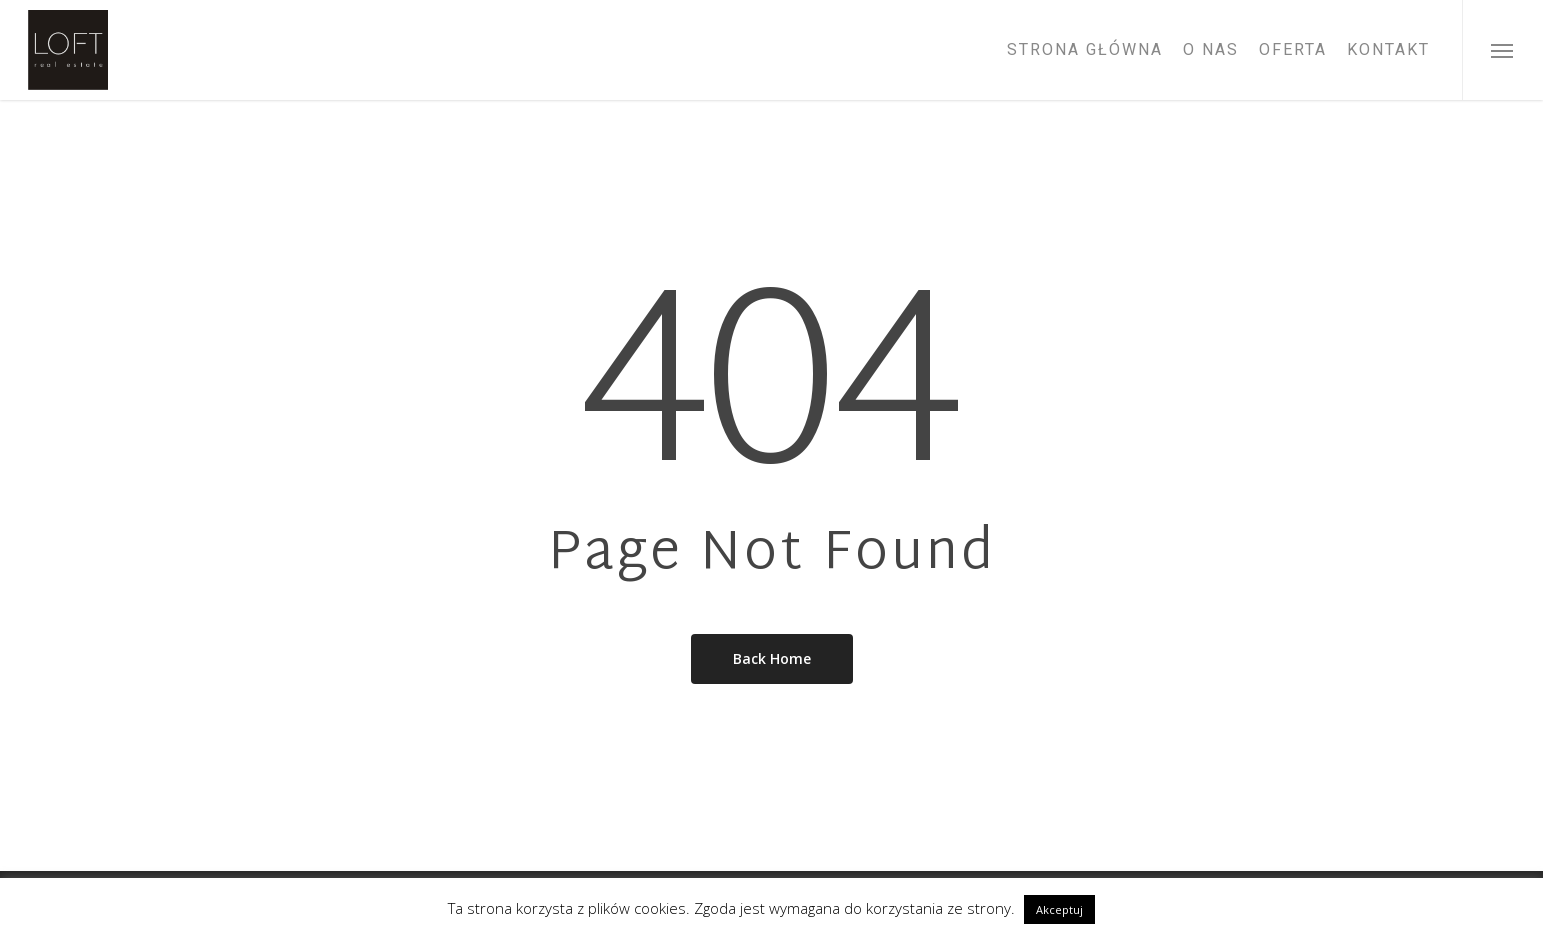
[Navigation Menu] (1502, 50)
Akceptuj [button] (1059, 909)
